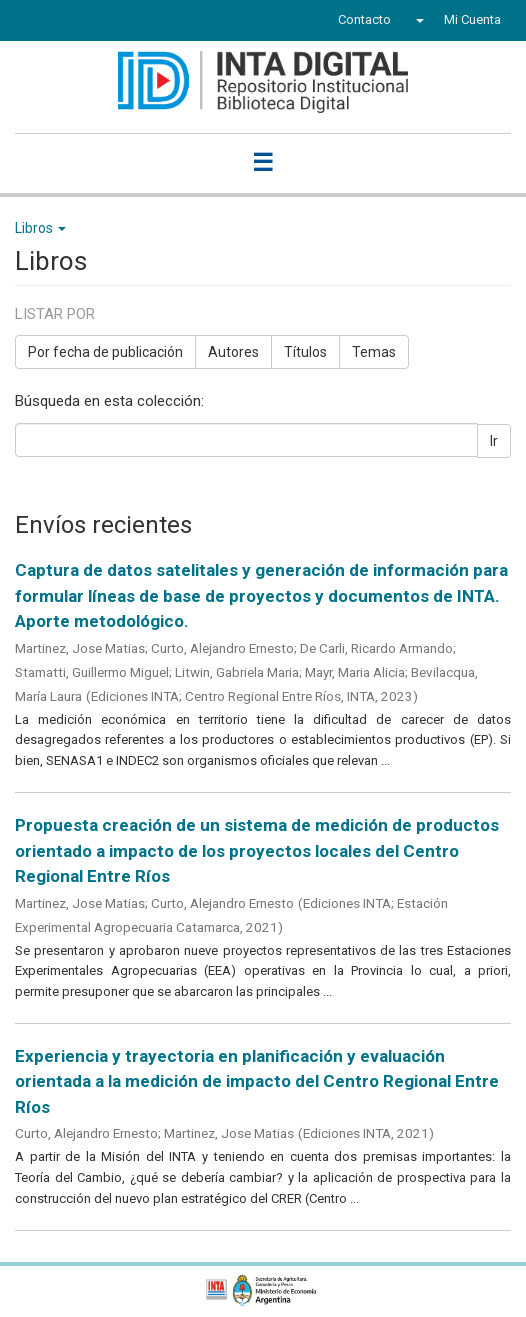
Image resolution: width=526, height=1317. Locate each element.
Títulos (305, 352)
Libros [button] (40, 228)
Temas (374, 352)
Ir (494, 441)
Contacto (364, 19)
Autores (233, 352)
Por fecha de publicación (105, 352)
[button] (417, 20)
